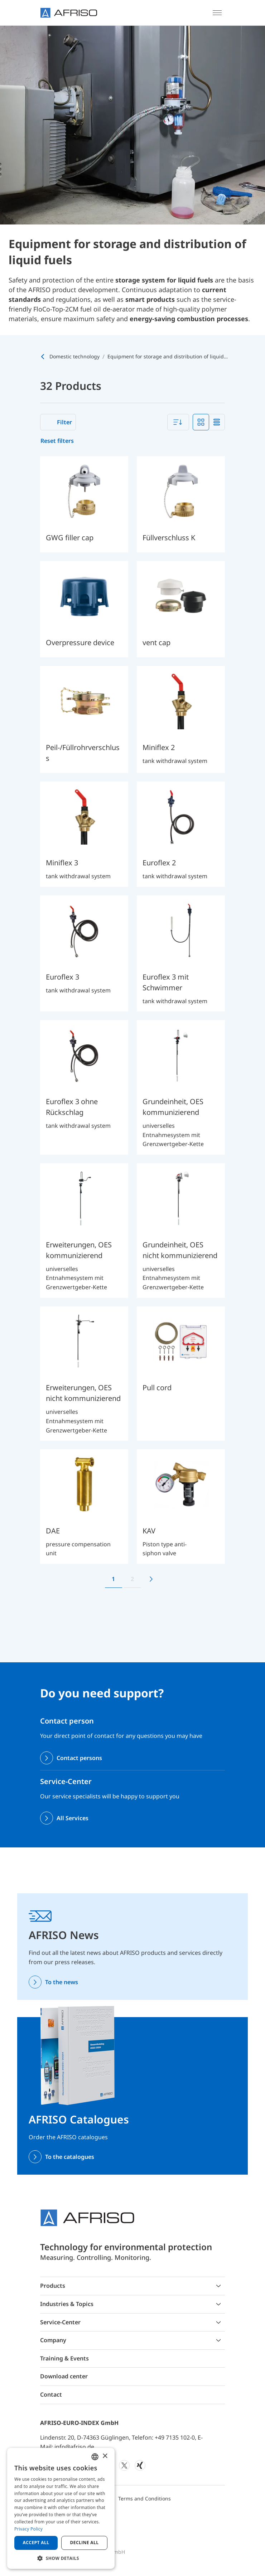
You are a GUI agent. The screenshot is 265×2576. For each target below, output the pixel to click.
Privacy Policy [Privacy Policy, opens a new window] (28, 2529)
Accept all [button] (36, 2542)
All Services (72, 1818)
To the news (61, 1982)
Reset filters (57, 441)
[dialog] (61, 2508)
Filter (64, 422)
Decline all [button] (84, 2542)
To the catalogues (69, 2157)
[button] (60, 2558)
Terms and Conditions (144, 2498)
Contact (51, 2394)
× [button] (104, 2456)
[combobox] (178, 422)
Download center (64, 2376)
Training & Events (64, 2358)
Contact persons (79, 1758)
